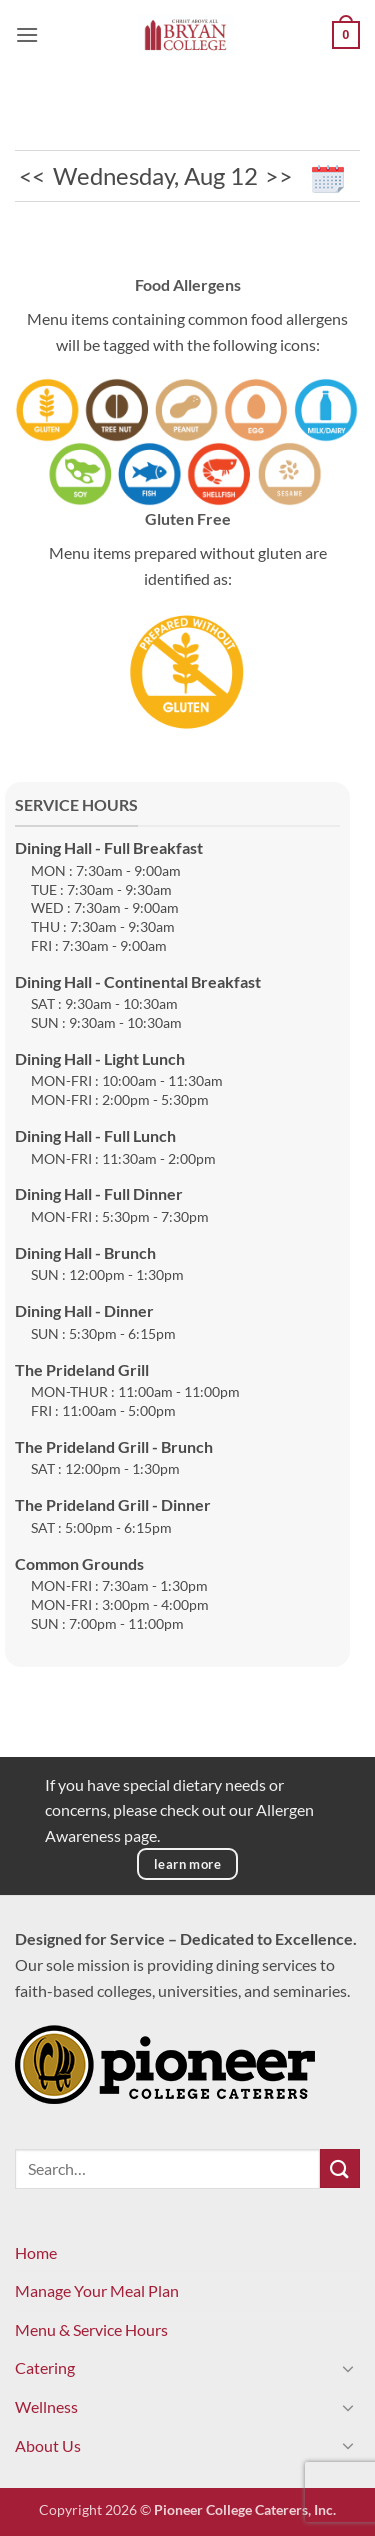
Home (36, 2252)
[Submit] (340, 2168)
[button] (27, 34)
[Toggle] (348, 2368)
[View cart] (346, 35)
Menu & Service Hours (91, 2329)
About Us (48, 2445)
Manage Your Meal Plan (97, 2290)
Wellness (46, 2406)
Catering (45, 2367)
